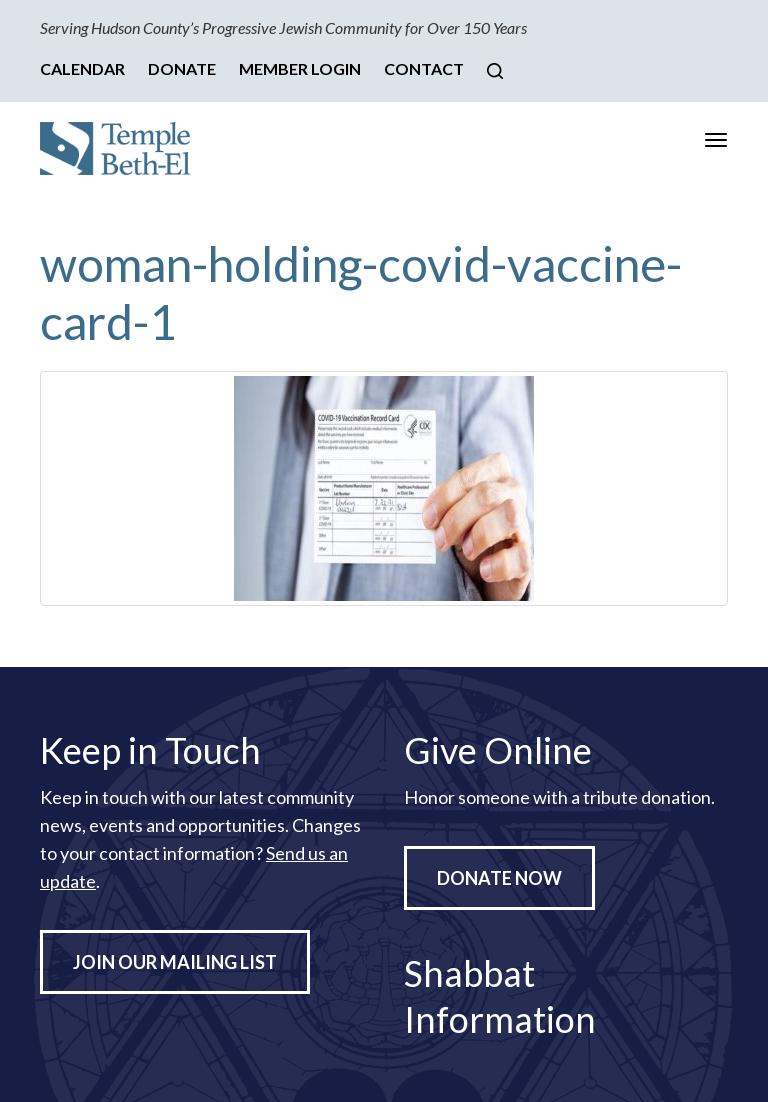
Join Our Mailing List (175, 962)
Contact (424, 68)
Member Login (300, 68)
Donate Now (499, 878)
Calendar (82, 68)
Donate (182, 68)
